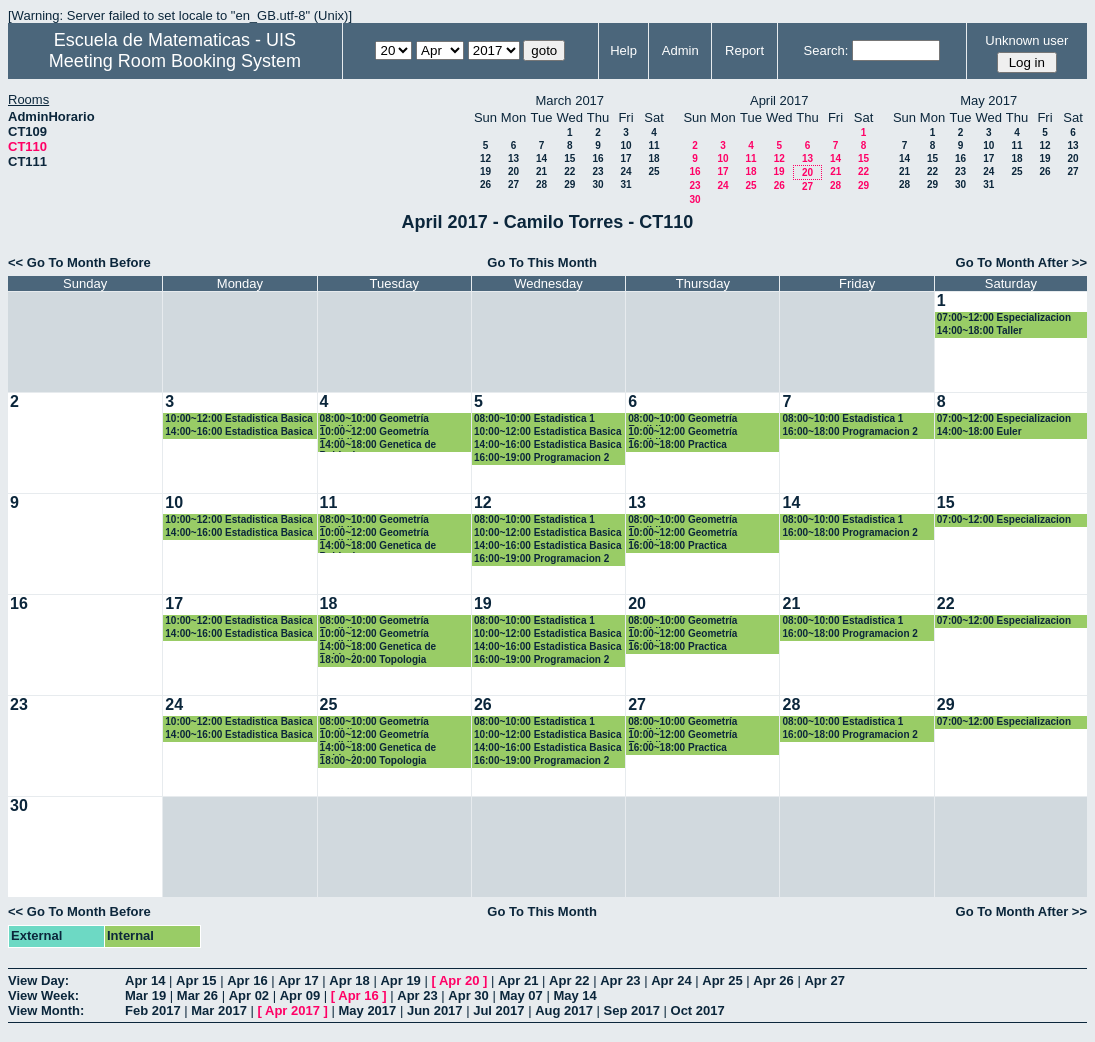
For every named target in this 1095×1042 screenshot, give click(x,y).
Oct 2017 (698, 1010)
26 (485, 184)
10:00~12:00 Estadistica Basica (239, 418)
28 (541, 184)
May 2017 (367, 1010)
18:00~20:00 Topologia (373, 659)
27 (513, 184)
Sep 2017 (632, 1010)
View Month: (46, 1010)
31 (625, 184)
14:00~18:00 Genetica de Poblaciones (378, 445)
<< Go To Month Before (79, 262)
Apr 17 (298, 980)
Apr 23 (620, 980)
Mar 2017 (219, 1010)
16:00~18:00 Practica (677, 444)
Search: (826, 50)
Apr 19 (400, 980)
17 (625, 158)
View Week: (43, 995)
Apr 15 (196, 980)
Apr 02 (249, 995)
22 (569, 171)
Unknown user (1026, 40)
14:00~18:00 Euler (979, 431)
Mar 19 (145, 995)
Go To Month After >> (1021, 262)
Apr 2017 (292, 1010)
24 (625, 171)
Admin (680, 50)
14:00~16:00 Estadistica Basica (239, 431)
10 (625, 145)
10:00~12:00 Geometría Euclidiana (374, 432)
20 (513, 171)
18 (653, 158)
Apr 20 (459, 980)
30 (597, 184)
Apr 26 (773, 980)
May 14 (574, 995)
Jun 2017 (435, 1010)
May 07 (520, 995)
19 (485, 171)
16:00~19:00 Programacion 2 (541, 457)
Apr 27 (824, 980)
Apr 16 (247, 980)
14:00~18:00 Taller (980, 330)
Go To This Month (542, 262)
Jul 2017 (498, 1010)
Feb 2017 (153, 1010)
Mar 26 (197, 995)
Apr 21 (518, 980)
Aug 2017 (564, 1010)
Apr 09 (300, 995)
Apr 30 (468, 995)
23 (597, 171)
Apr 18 (349, 980)
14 (541, 158)
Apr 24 (671, 980)
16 (597, 158)
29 (569, 184)
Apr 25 (722, 980)
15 (569, 158)
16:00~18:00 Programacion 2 (849, 431)
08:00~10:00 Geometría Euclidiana (374, 419)
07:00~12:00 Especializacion (1004, 317)
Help (623, 50)
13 (513, 158)
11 (653, 145)
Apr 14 (145, 980)
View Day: (38, 980)
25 (653, 171)
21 (541, 171)
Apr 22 (569, 980)
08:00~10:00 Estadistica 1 (534, 418)
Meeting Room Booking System (175, 61)
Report (744, 50)
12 (485, 158)
